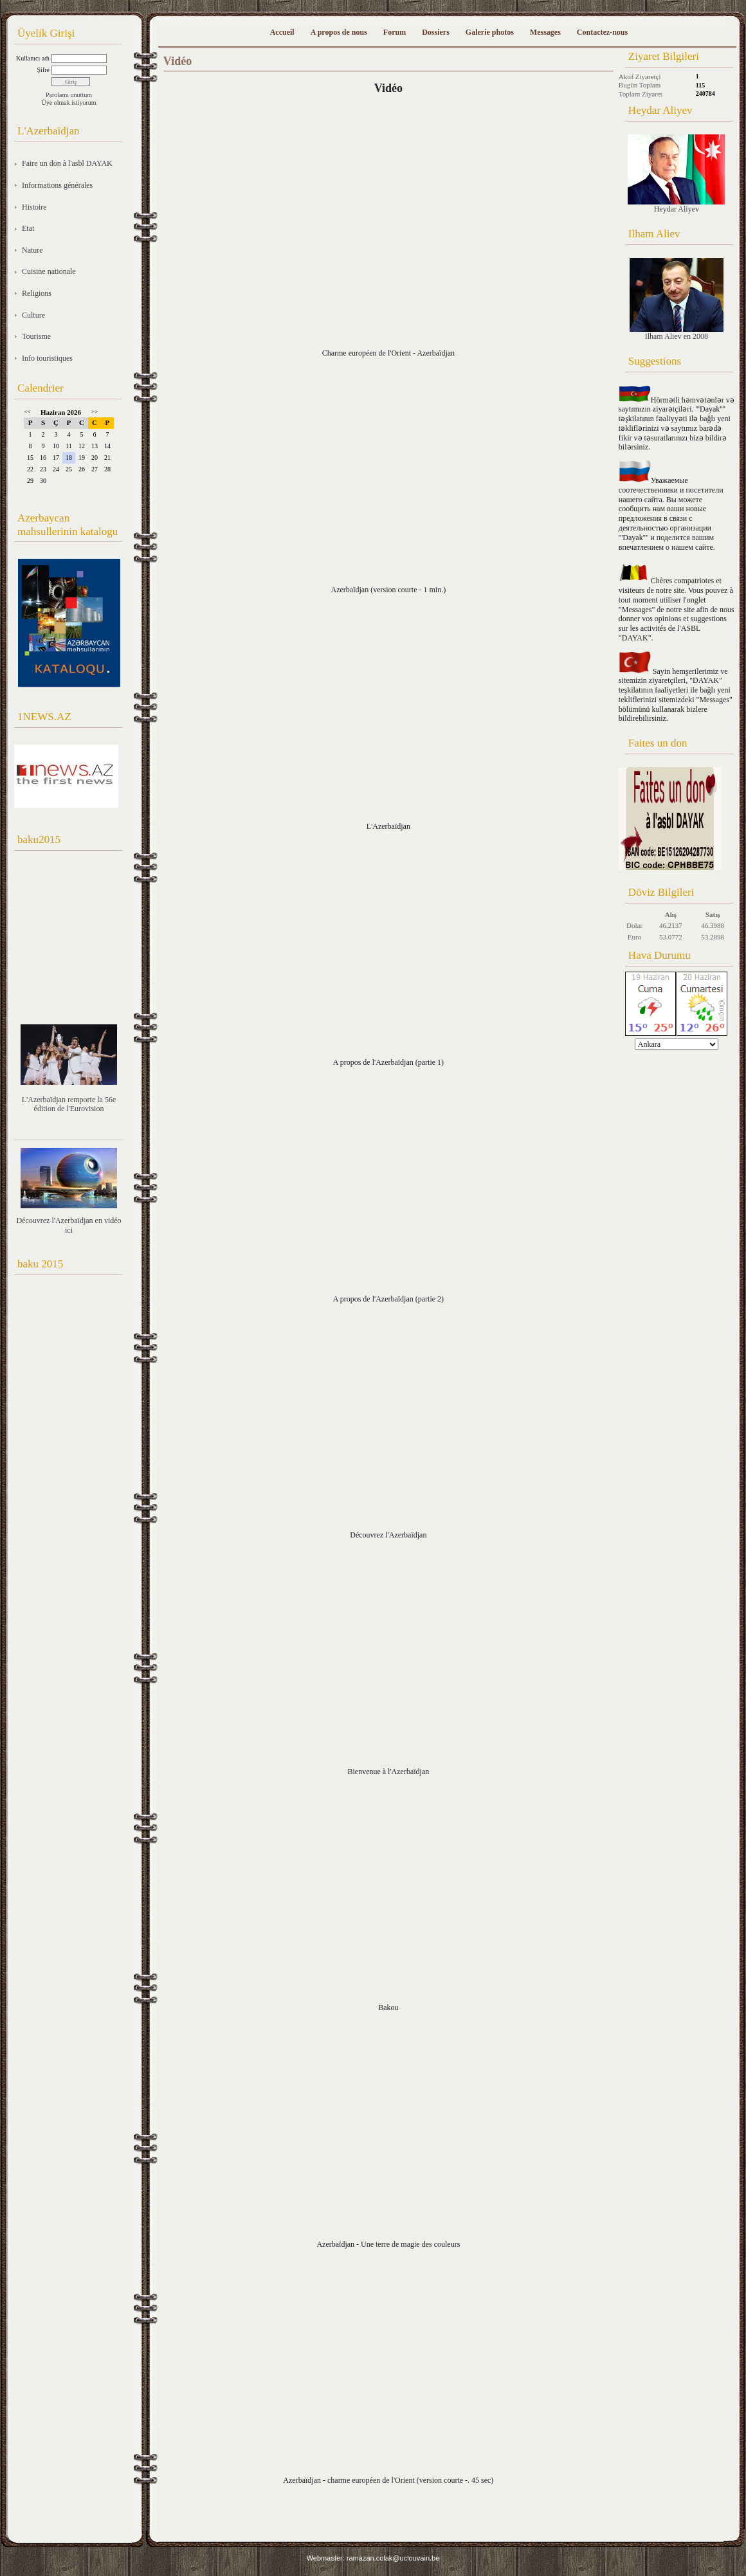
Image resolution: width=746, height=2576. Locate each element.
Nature (32, 250)
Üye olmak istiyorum (69, 102)
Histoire (34, 207)
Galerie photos (490, 32)
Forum (394, 32)
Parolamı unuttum (69, 94)
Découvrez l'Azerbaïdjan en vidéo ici (68, 1225)
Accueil (282, 32)
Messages (545, 32)
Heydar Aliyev (676, 173)
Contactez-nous (602, 32)
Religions (36, 293)
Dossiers (436, 32)
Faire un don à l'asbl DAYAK (67, 163)
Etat (28, 228)
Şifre (43, 69)
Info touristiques (47, 358)
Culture (33, 315)
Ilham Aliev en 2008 (676, 299)
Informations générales (57, 185)
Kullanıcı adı (33, 58)
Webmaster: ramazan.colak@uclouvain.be (373, 2558)
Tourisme (36, 336)
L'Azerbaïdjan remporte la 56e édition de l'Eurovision (69, 1104)
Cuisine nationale (49, 271)
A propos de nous (339, 32)
